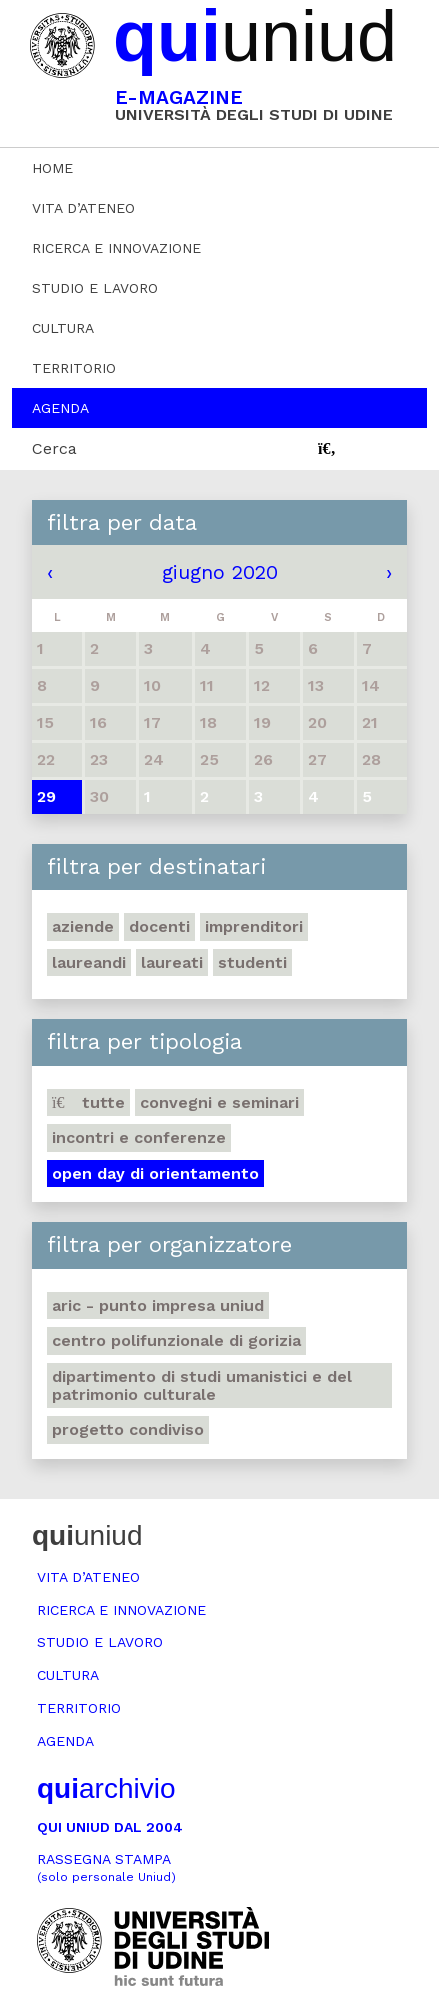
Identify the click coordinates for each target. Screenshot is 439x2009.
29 (46, 796)
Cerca (54, 448)
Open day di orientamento (155, 1173)
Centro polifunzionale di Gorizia (176, 1340)
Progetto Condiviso (128, 1429)
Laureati (172, 962)
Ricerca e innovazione (116, 248)
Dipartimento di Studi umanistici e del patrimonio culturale (202, 1385)
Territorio (74, 368)
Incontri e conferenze (139, 1137)
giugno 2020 (220, 572)
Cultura (63, 328)
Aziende (83, 926)
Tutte (88, 1102)
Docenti (159, 926)
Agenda (60, 408)
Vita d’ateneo (83, 208)
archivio (106, 1788)
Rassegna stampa (106, 1867)
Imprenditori (254, 926)
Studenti (252, 962)
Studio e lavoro (95, 288)
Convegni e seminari (219, 1102)
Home (52, 168)
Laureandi (89, 962)
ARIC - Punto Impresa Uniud (158, 1305)
